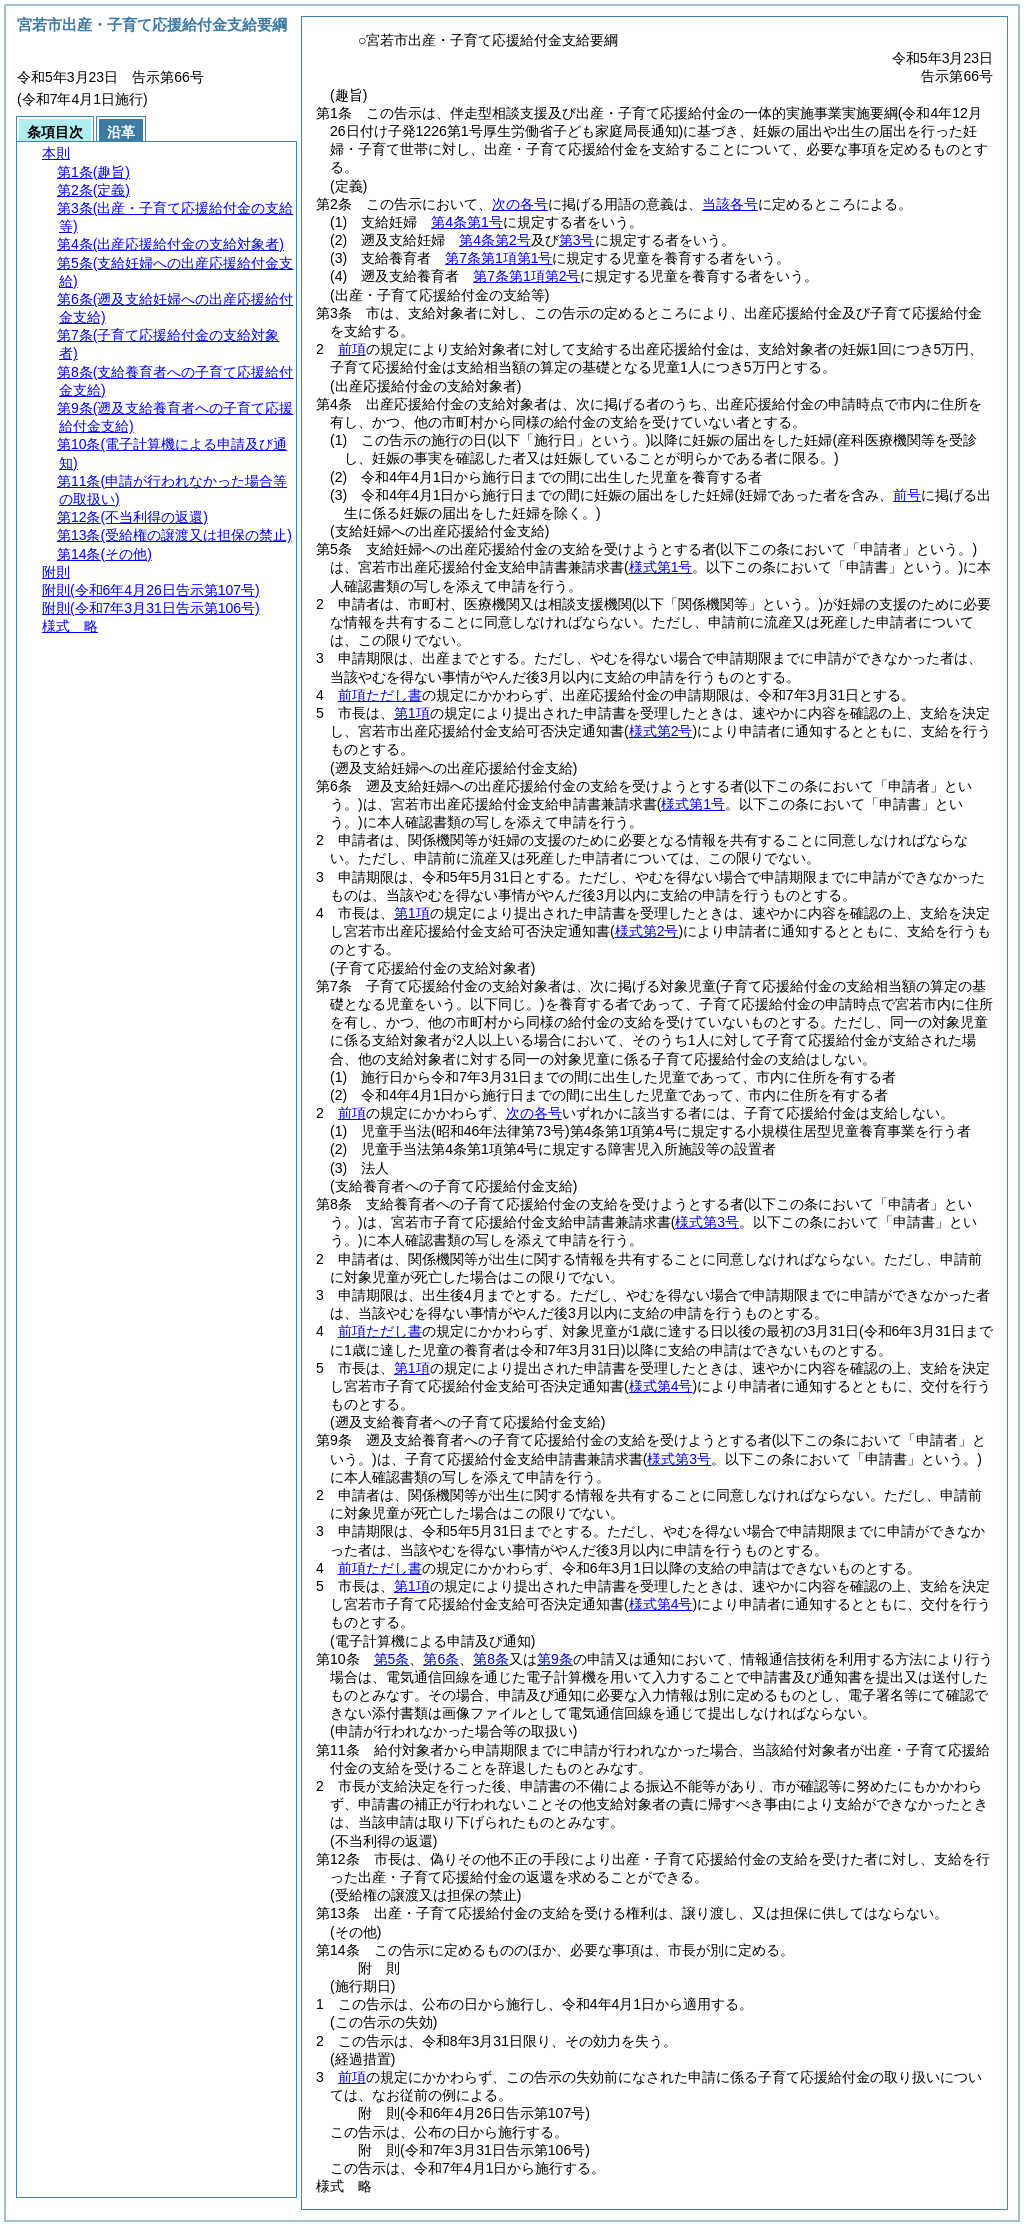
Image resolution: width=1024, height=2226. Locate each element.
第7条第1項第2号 (526, 276)
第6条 (441, 1659)
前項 (352, 349)
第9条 (555, 1659)
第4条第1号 (467, 222)
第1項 (412, 713)
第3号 (577, 240)
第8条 (491, 1659)
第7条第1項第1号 (498, 258)
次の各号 (520, 204)
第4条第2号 (495, 240)
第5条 (392, 1659)
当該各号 (730, 204)
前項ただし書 (380, 695)
